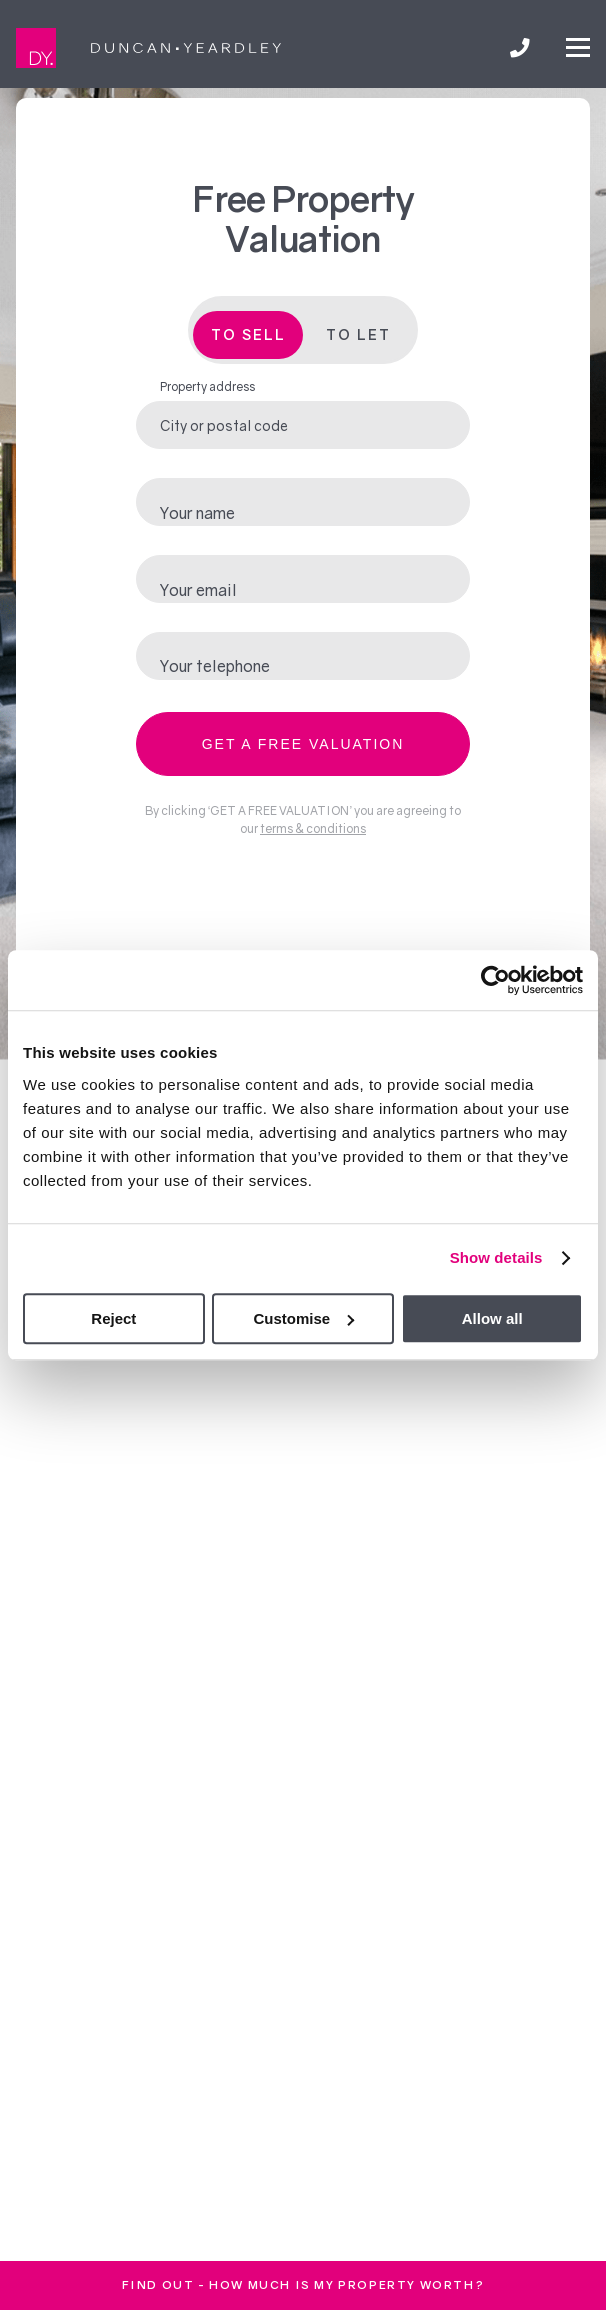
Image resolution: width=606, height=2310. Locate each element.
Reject (113, 1318)
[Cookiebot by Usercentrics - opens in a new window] (495, 980)
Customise (303, 1318)
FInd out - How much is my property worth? (303, 2284)
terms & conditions (313, 828)
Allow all (492, 1318)
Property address (207, 386)
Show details (496, 1257)
